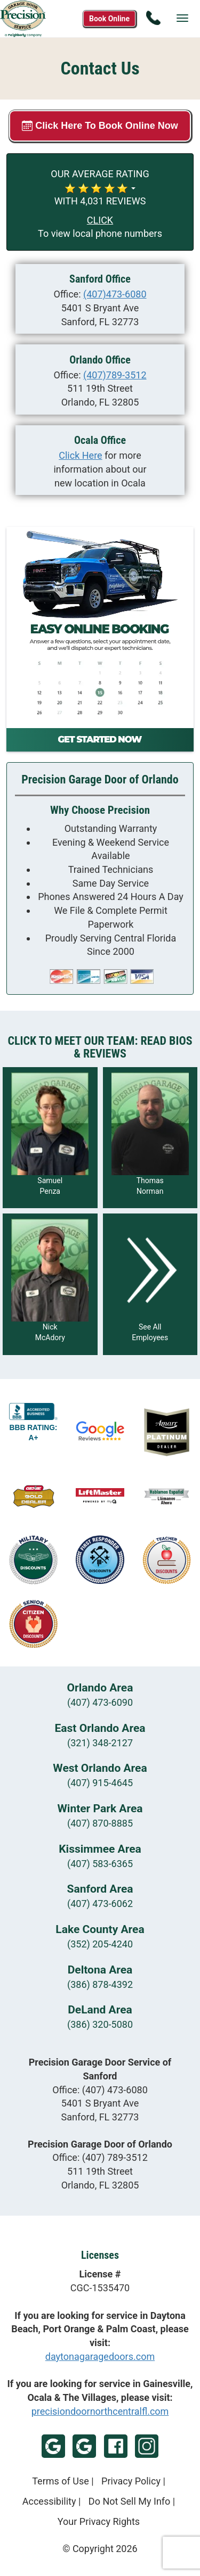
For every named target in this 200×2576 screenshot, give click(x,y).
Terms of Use (60, 2481)
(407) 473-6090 (100, 1702)
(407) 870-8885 (100, 1823)
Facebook (115, 2446)
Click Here (80, 455)
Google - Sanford (53, 2446)
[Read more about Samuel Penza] (50, 1138)
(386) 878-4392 (100, 1984)
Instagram (146, 2446)
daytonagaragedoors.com (100, 2356)
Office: (100, 2089)
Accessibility (49, 2501)
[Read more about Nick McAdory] (50, 1284)
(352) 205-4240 (100, 1944)
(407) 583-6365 (100, 1863)
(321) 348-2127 (100, 1742)
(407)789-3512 (115, 375)
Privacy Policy (131, 2481)
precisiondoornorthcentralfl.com (100, 2411)
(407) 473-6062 (100, 1903)
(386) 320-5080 (100, 2024)
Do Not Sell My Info (130, 2501)
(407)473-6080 (115, 294)
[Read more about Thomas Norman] (150, 1138)
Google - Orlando (84, 2446)
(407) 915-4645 (100, 1782)
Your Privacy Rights (99, 2521)
